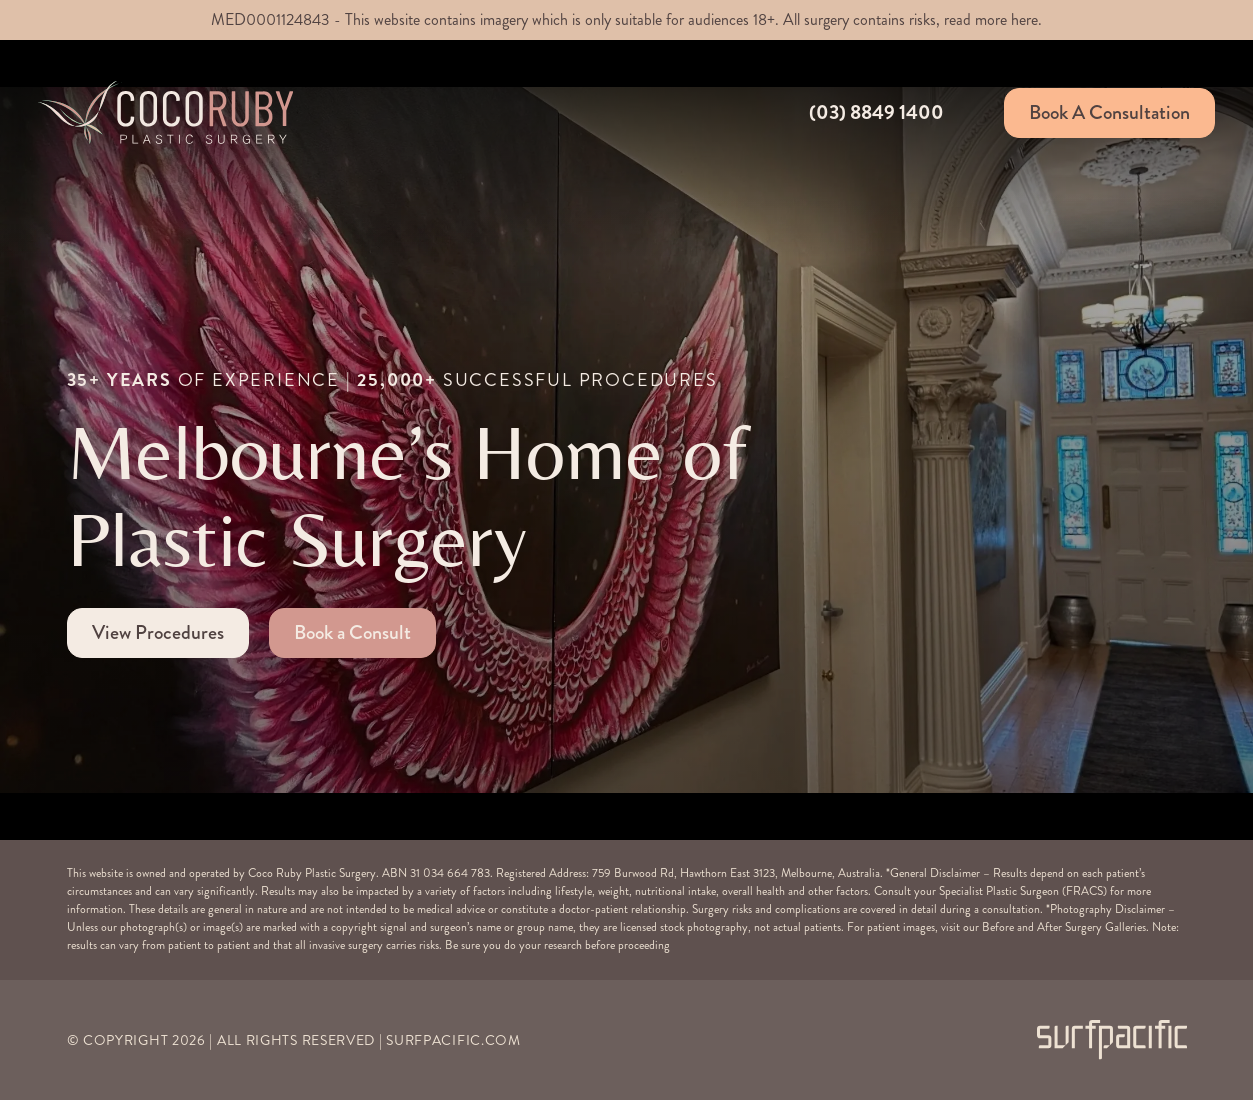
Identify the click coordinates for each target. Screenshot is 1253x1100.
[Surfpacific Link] (1112, 1039)
